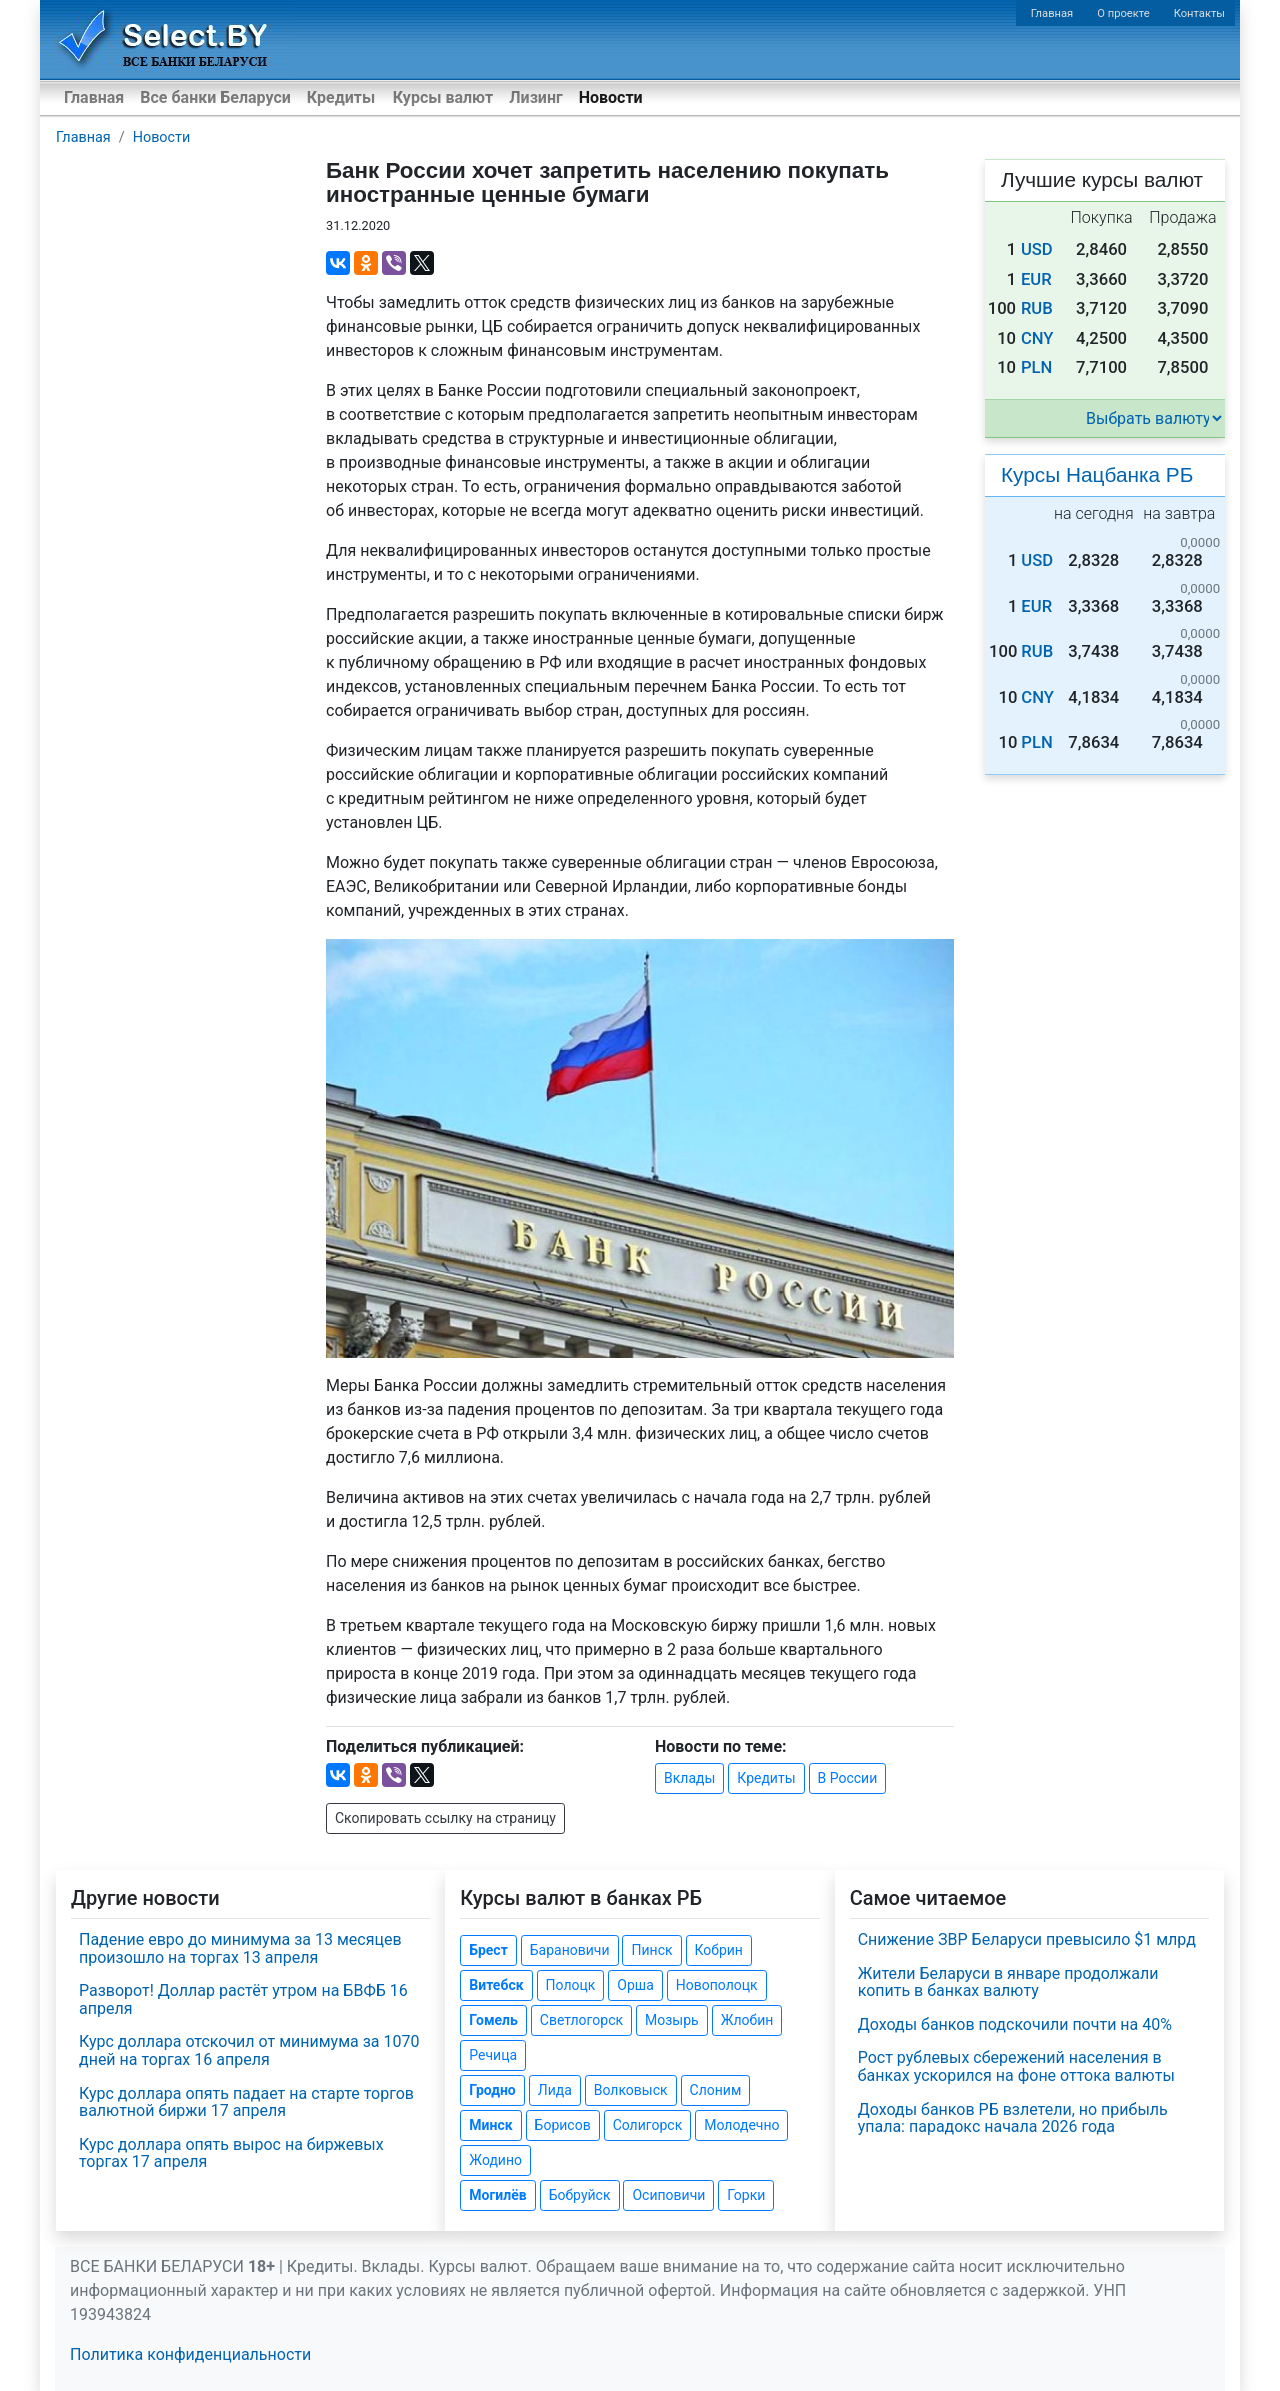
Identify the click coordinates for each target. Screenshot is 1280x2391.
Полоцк (571, 1985)
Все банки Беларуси (215, 97)
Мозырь (672, 2020)
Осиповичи (668, 2195)
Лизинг (535, 97)
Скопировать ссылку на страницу (445, 1818)
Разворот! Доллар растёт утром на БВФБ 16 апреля (243, 1999)
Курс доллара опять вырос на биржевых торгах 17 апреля (231, 2153)
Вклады (689, 1778)
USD (1037, 249)
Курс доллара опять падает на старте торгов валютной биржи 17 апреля (246, 2102)
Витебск (496, 1985)
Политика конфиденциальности (190, 2354)
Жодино (495, 2160)
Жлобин (747, 2020)
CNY (1037, 338)
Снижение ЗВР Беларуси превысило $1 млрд (1027, 1939)
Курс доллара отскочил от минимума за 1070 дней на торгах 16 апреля (249, 2050)
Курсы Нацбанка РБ (1097, 474)
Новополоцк (717, 1985)
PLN (1036, 367)
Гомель (493, 2020)
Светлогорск (581, 2020)
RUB (1037, 308)
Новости (611, 97)
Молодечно (741, 2125)
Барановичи (570, 1950)
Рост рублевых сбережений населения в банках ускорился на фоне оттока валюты (1016, 2066)
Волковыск (631, 2090)
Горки (746, 2195)
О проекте (1123, 13)
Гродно (492, 2090)
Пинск (651, 1950)
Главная (1052, 13)
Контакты (1199, 13)
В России (848, 1778)
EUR (1036, 279)
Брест (488, 1950)
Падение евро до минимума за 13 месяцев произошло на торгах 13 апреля (240, 1948)
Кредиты (341, 97)
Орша (635, 1985)
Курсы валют (443, 97)
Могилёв (497, 2195)
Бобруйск (580, 2195)
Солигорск (648, 2125)
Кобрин (719, 1950)
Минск (490, 2125)
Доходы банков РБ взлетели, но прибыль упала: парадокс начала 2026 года (1013, 2118)
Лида (555, 2090)
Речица (493, 2055)
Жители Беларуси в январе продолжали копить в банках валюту (1008, 1982)
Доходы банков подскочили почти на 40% (1015, 2024)
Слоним (716, 2090)
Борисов (563, 2125)
